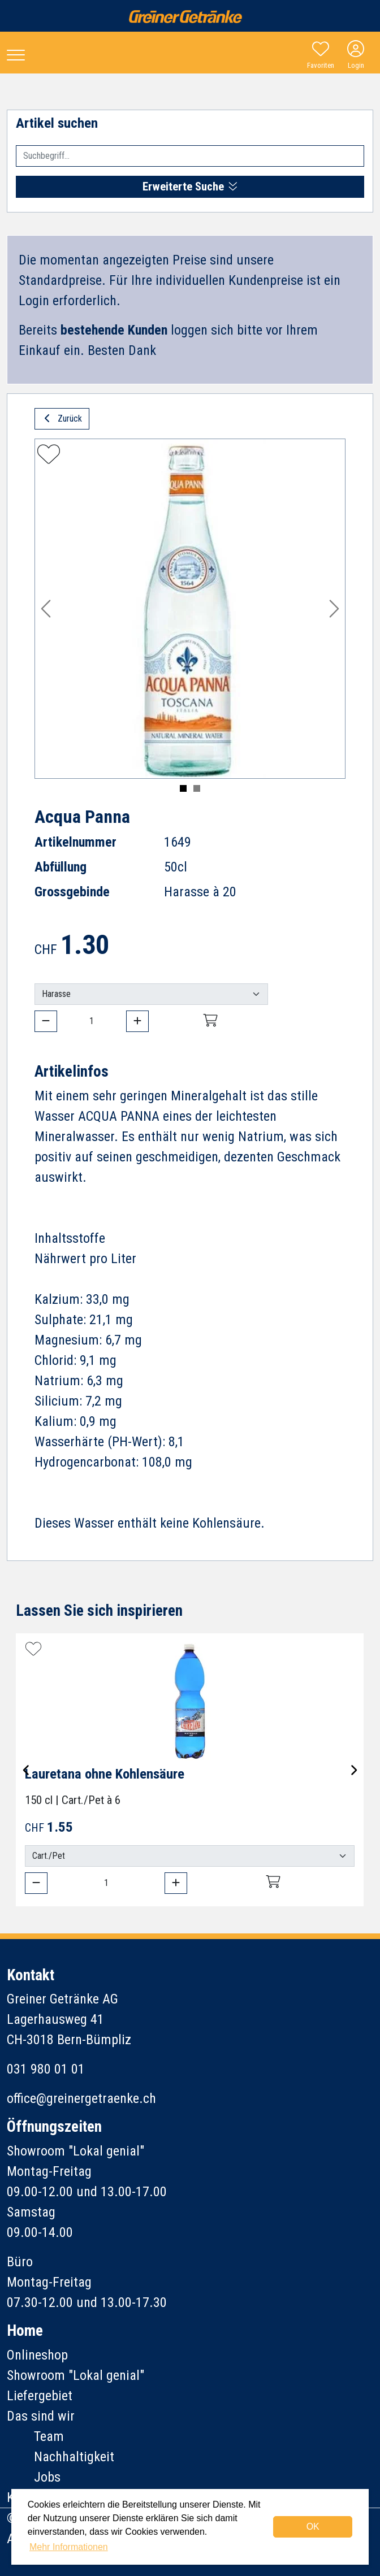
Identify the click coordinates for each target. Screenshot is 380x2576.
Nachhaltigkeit (74, 2457)
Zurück (62, 418)
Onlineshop (37, 2355)
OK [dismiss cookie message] (312, 2526)
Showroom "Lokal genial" (75, 2375)
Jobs (47, 2477)
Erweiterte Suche (190, 186)
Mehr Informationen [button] (68, 2547)
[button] (46, 608)
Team (49, 2436)
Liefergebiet (39, 2396)
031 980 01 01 (46, 2069)
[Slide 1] (183, 788)
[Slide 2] (196, 788)
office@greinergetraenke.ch (81, 2098)
